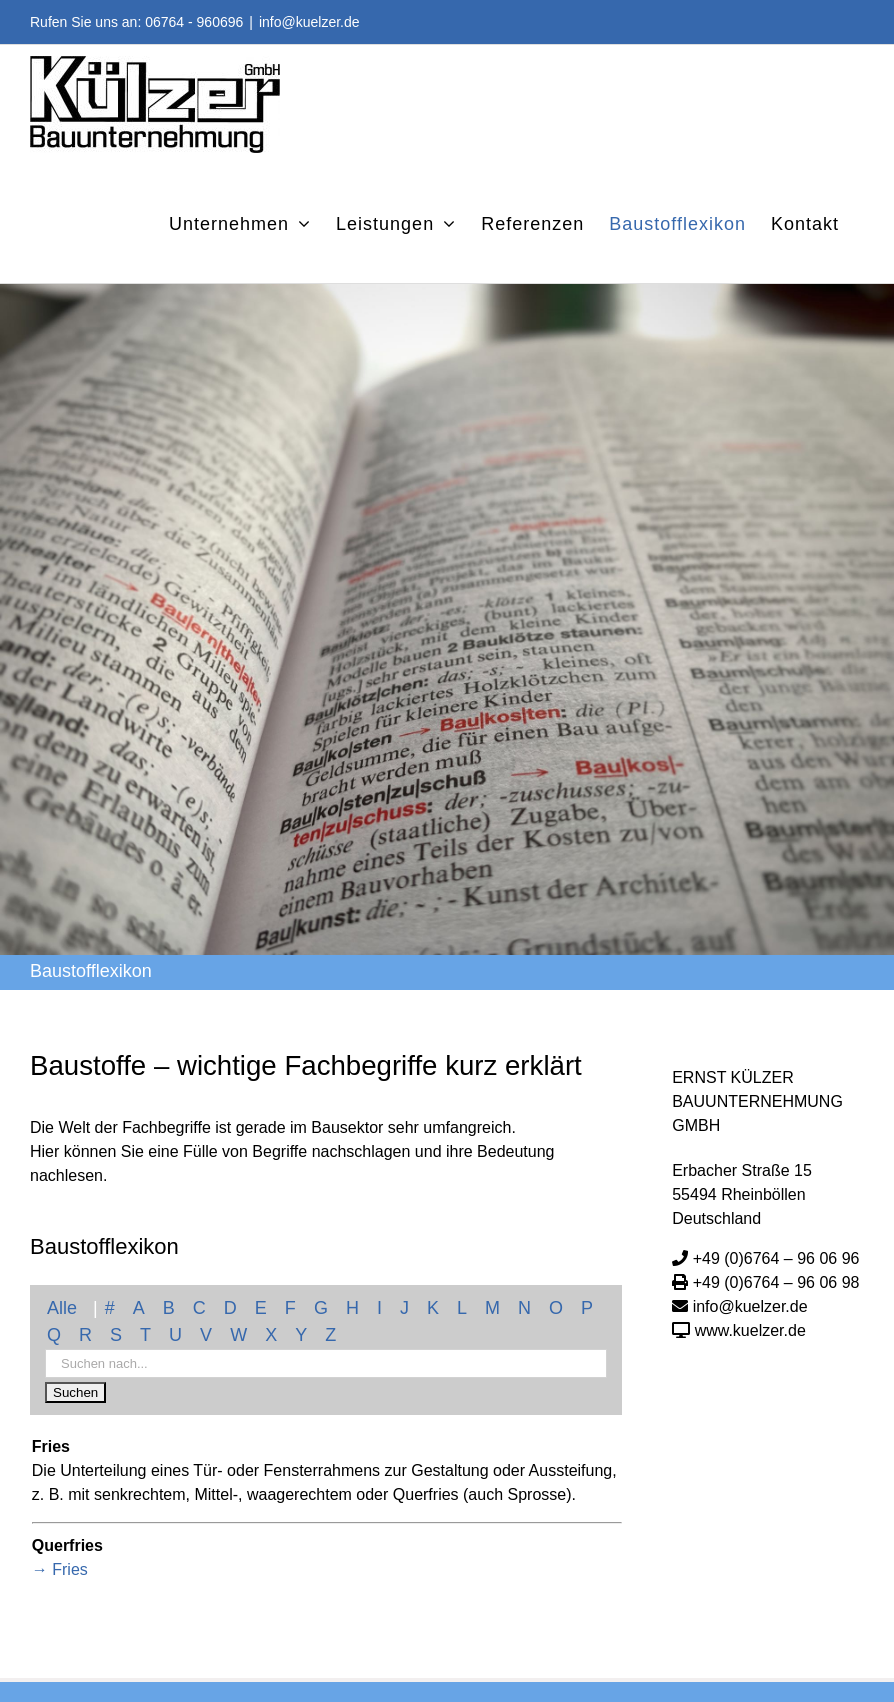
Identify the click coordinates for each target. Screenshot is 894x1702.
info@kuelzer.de (309, 22)
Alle (62, 1308)
